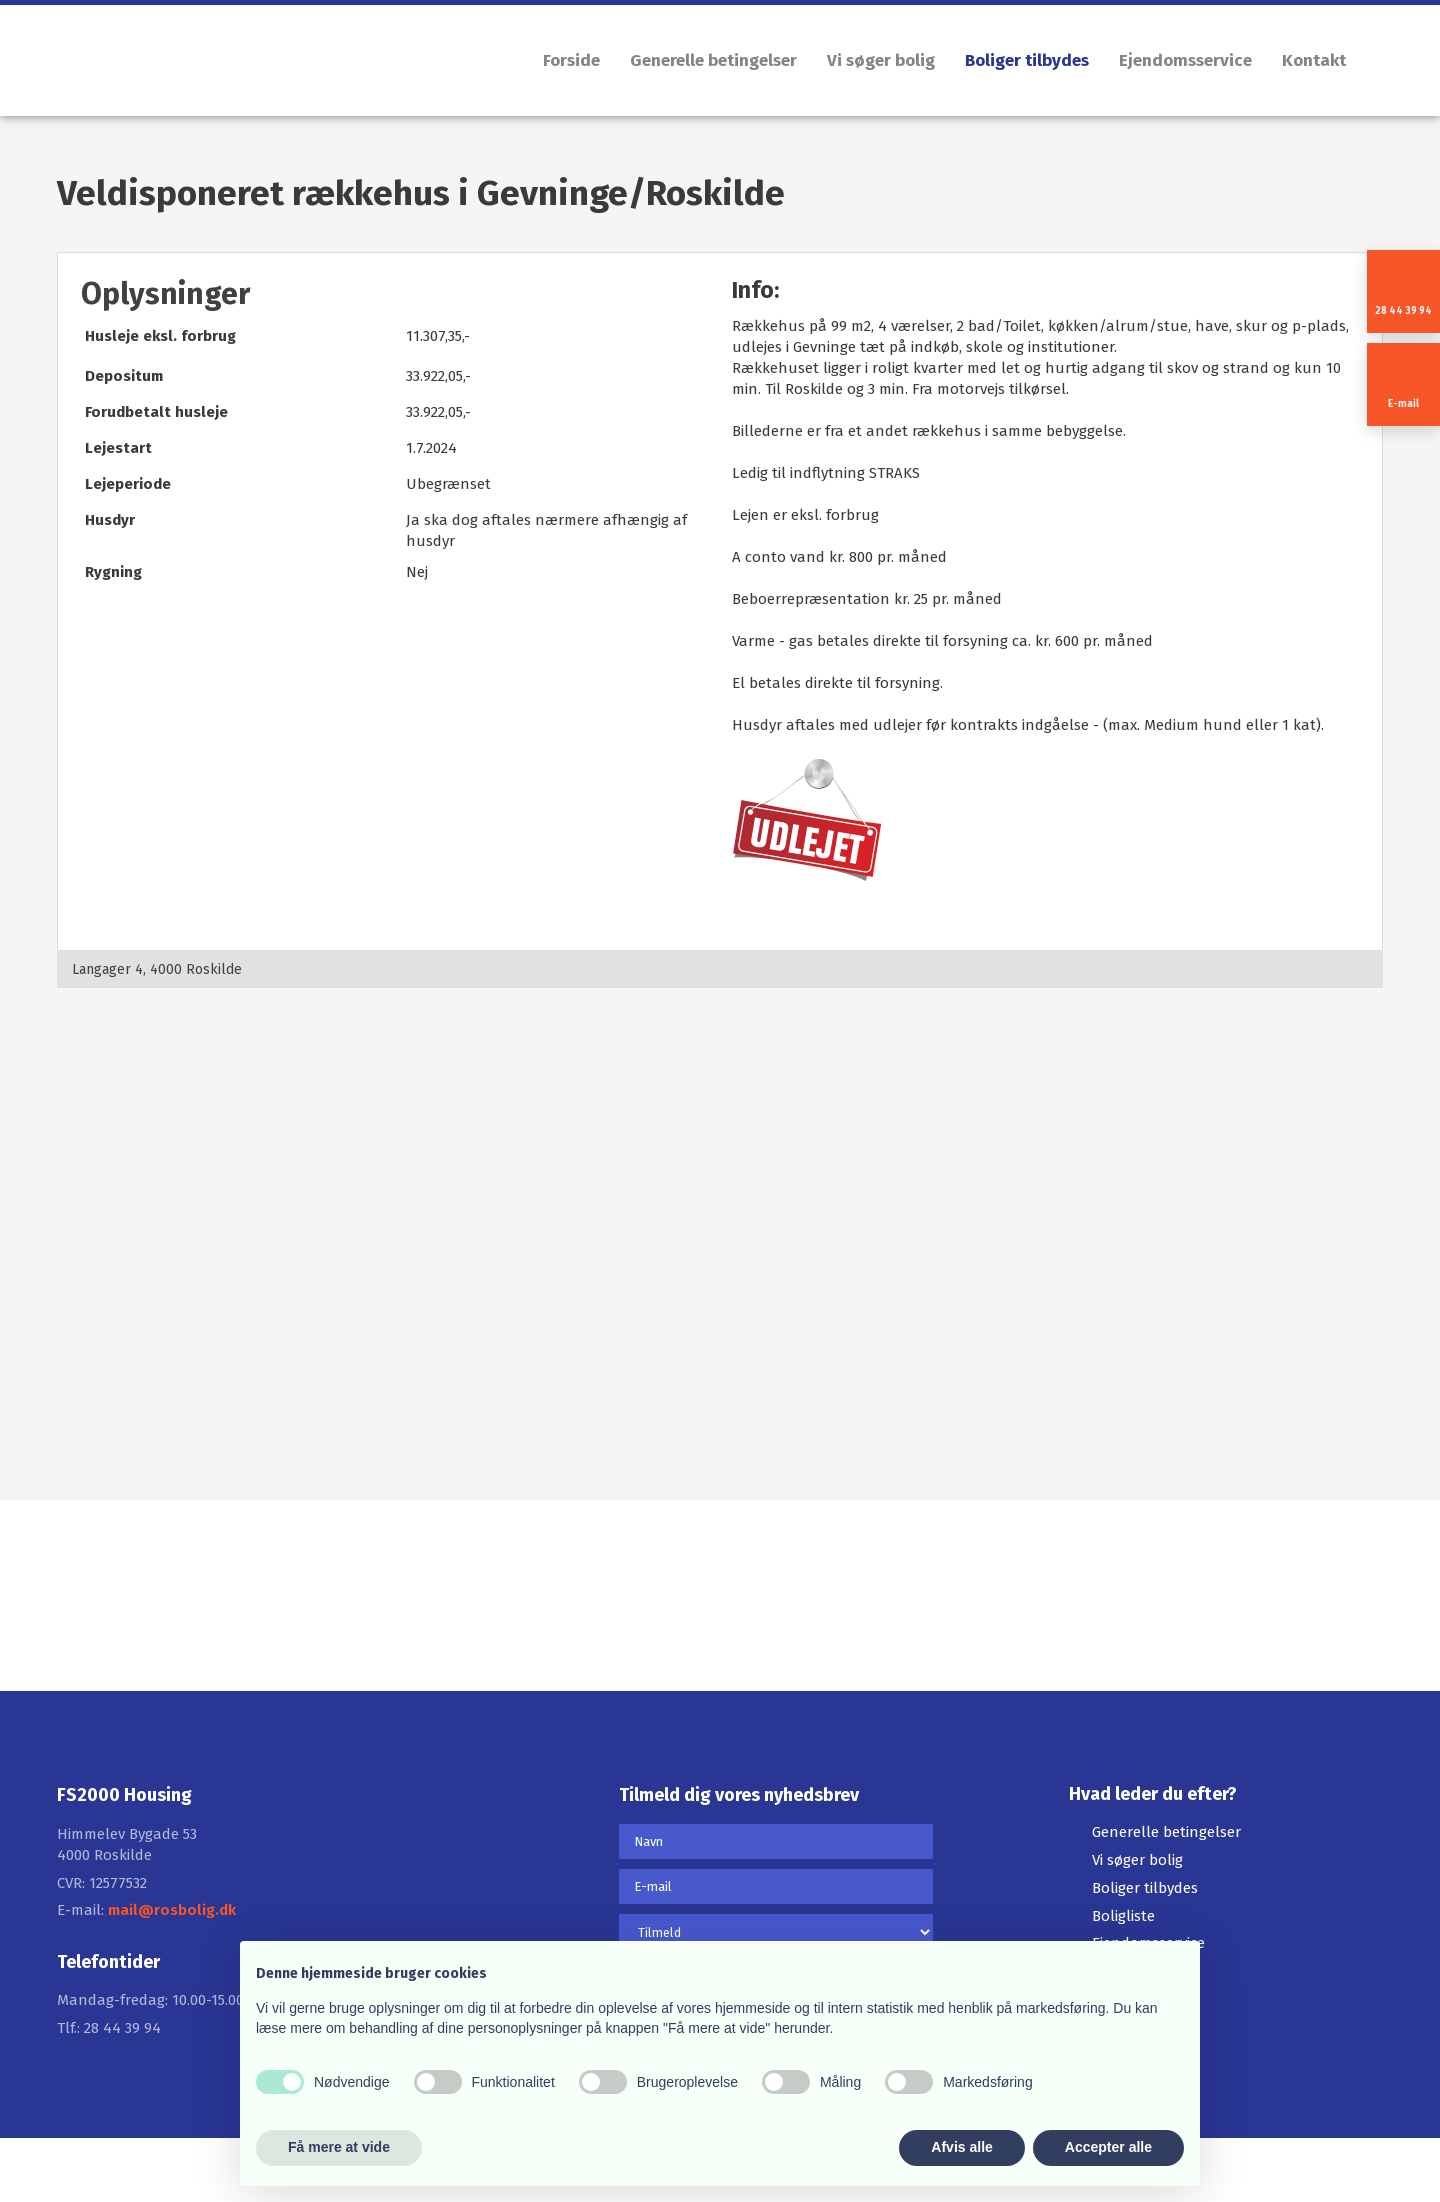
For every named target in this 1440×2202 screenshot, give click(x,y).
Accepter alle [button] (1108, 2147)
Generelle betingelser (713, 60)
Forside (571, 60)
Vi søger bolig (881, 60)
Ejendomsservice (1185, 60)
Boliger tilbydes (1027, 60)
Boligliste (1123, 1916)
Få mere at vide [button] (339, 2147)
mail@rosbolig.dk (172, 1910)
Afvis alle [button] (961, 2147)
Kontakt (1314, 60)
